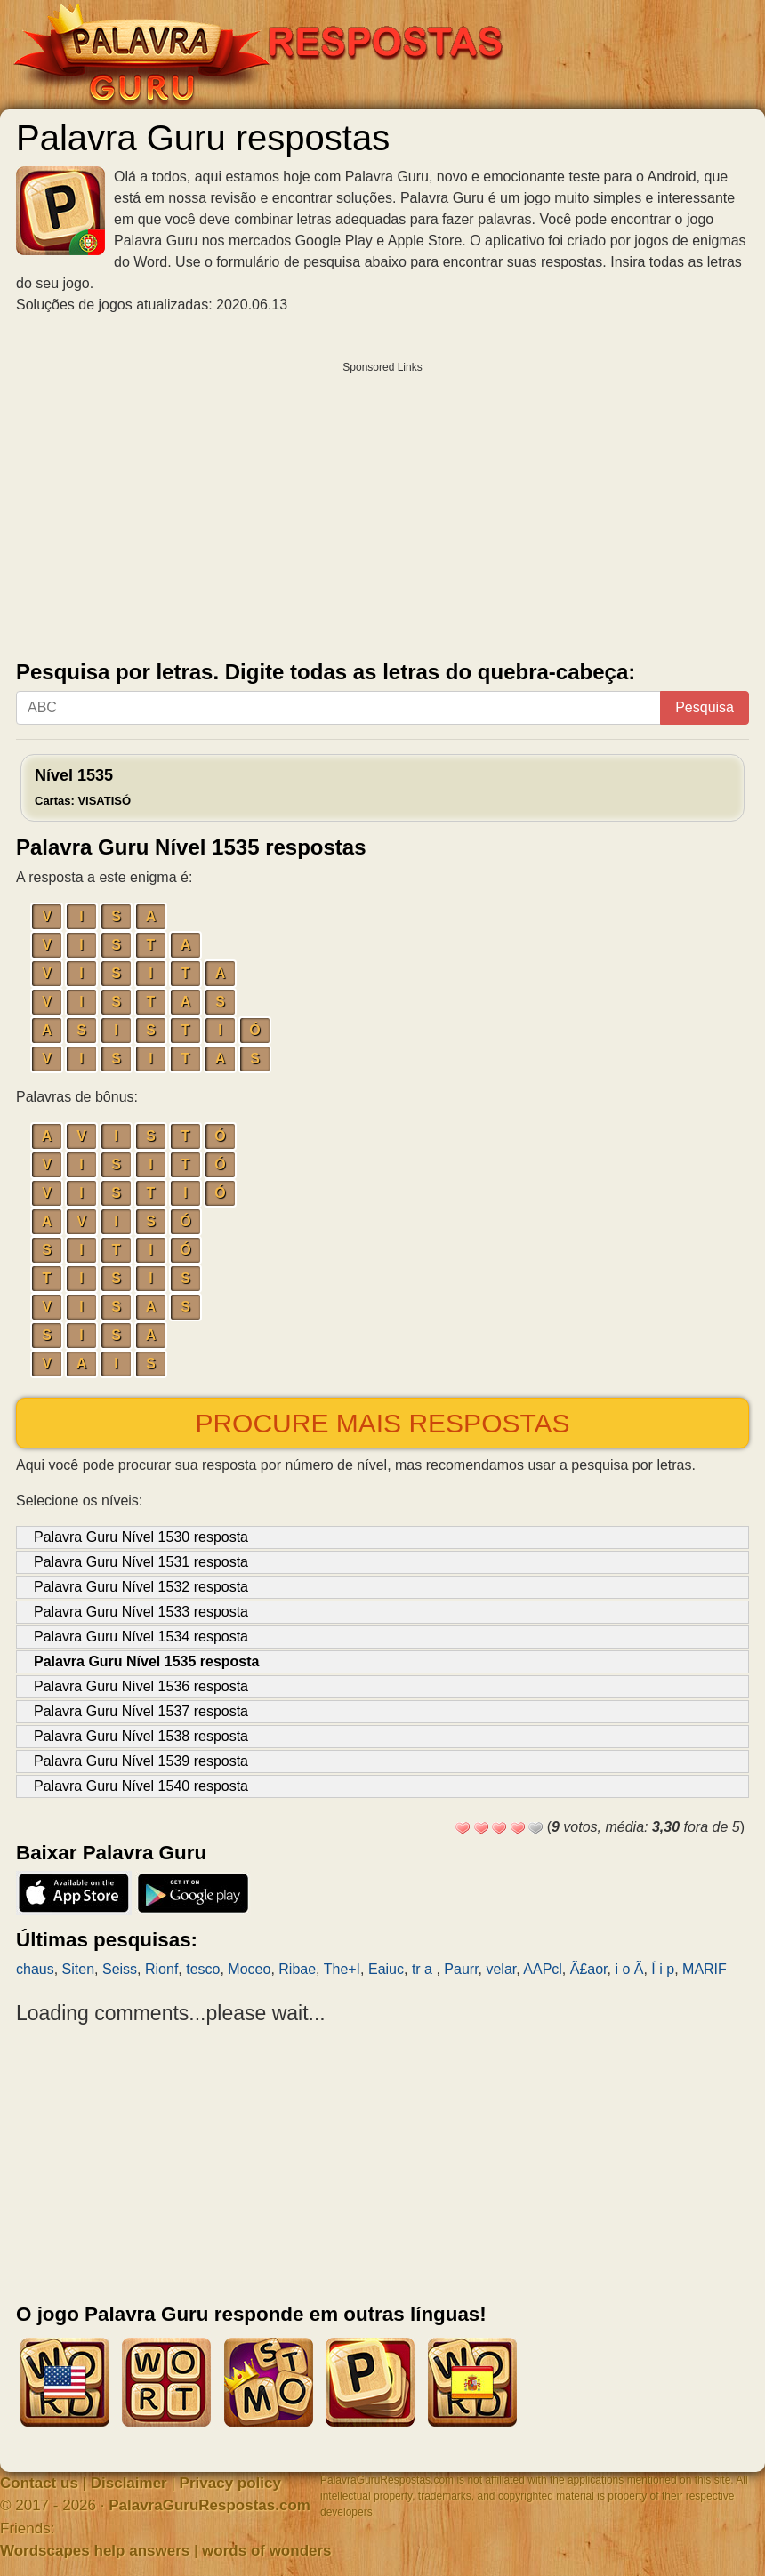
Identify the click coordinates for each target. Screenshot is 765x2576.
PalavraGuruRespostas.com (209, 2505)
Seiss (119, 1969)
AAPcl (542, 1969)
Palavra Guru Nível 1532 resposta (141, 1586)
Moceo (249, 1969)
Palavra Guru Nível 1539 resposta (141, 1761)
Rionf (161, 1969)
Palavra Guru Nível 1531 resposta (141, 1561)
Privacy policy (230, 2483)
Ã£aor (589, 1969)
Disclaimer (129, 2483)
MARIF (704, 1969)
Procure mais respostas (382, 1423)
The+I (342, 1969)
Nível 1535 (83, 786)
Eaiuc (386, 1969)
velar (501, 1969)
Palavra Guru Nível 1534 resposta (141, 1636)
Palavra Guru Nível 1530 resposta (141, 1537)
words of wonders (266, 2550)
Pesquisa (704, 707)
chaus (35, 1969)
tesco (203, 1969)
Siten (78, 1969)
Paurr (461, 1969)
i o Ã (629, 1969)
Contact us (39, 2483)
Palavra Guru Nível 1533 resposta (141, 1611)
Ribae (297, 1969)
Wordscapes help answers (94, 2550)
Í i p (662, 1969)
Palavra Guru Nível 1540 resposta (141, 1786)
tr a (424, 1969)
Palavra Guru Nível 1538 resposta (141, 1736)
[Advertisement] (382, 506)
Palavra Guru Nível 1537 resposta (141, 1711)
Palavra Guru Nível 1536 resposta (141, 1686)
